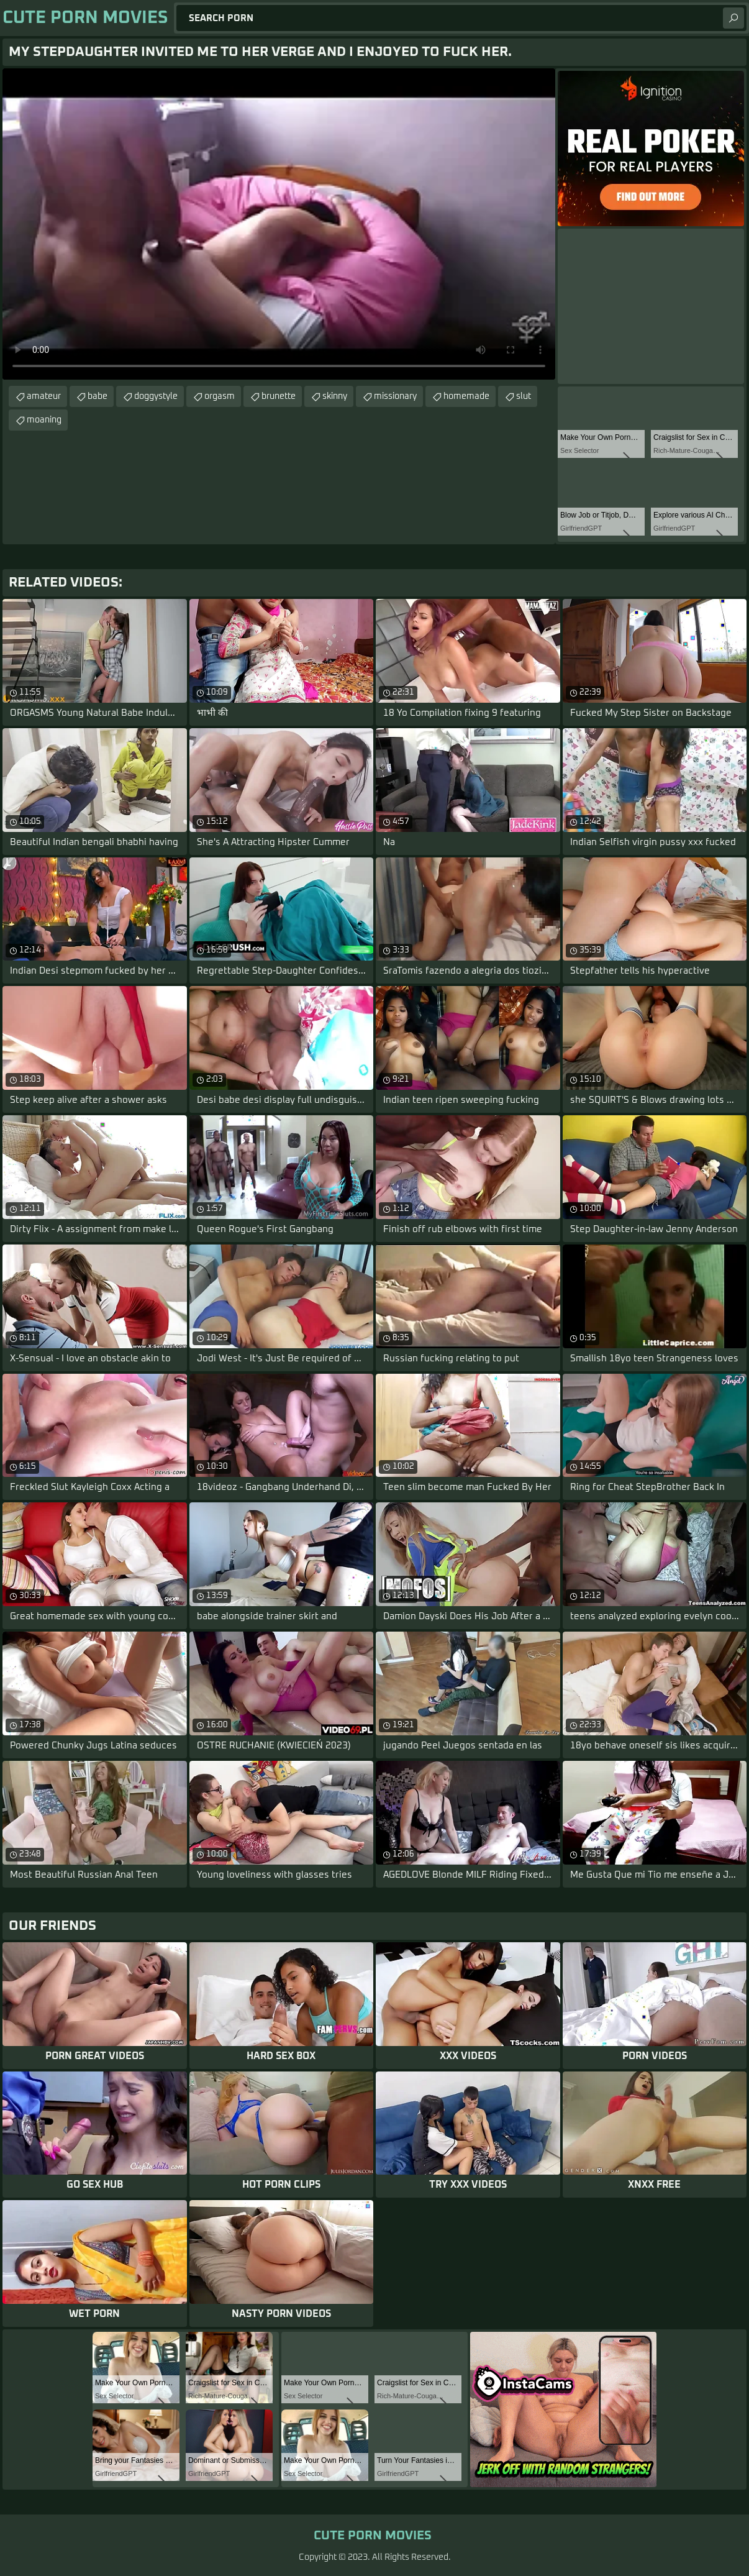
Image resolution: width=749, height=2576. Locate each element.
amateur (44, 396)
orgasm (219, 396)
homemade (466, 396)
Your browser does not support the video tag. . (278, 224)
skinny (334, 396)
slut (523, 396)
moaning (44, 420)
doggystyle (156, 396)
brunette (278, 396)
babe (97, 396)
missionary (395, 396)
